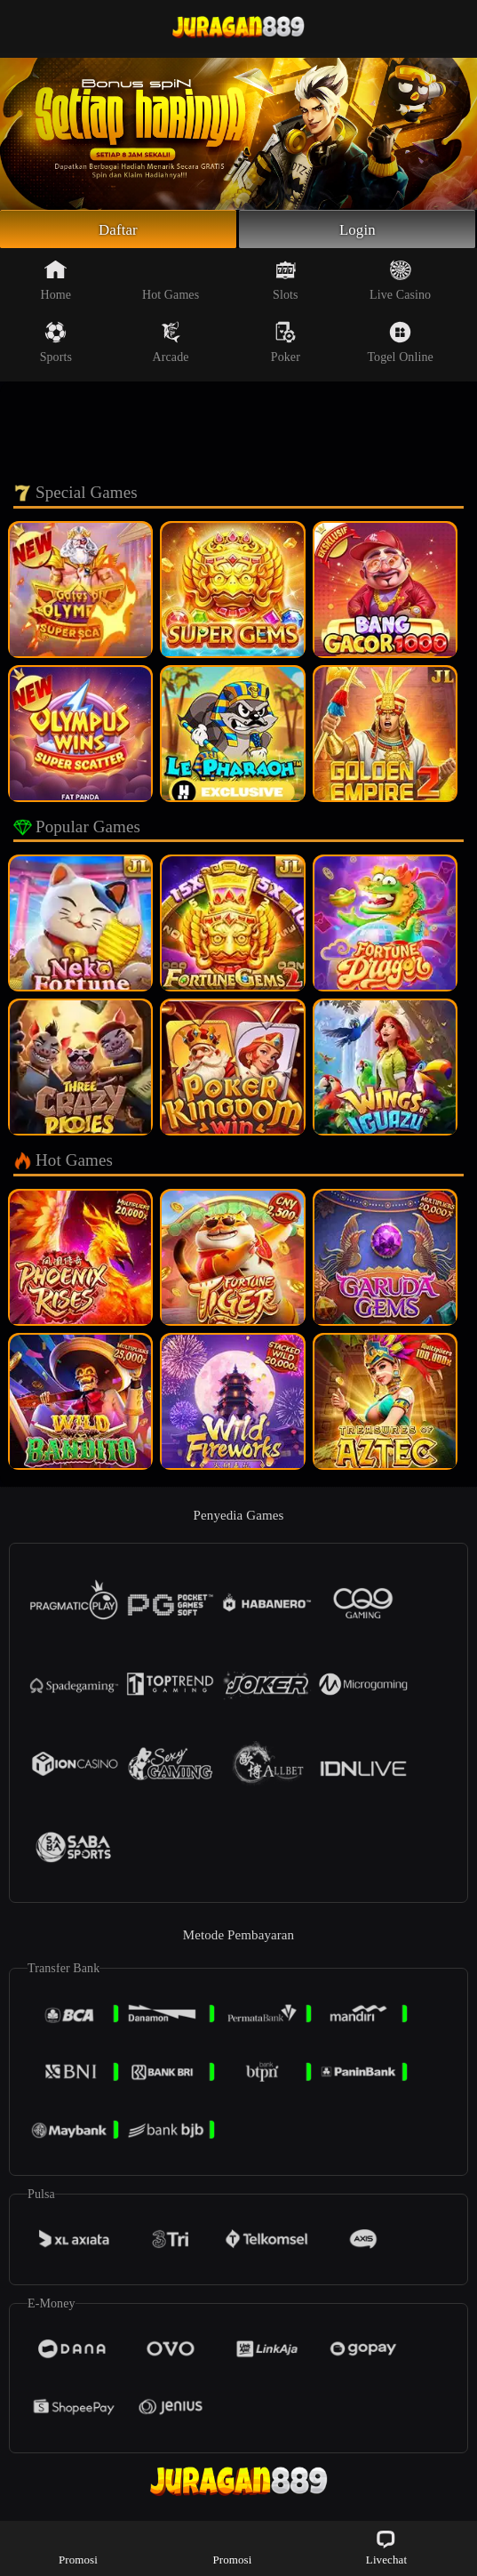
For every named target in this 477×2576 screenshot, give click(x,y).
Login (358, 230)
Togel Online (400, 345)
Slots (285, 282)
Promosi (78, 2547)
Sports (56, 345)
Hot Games (170, 282)
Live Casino (400, 282)
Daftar (118, 230)
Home (56, 282)
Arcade (171, 345)
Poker (285, 345)
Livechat (386, 2547)
